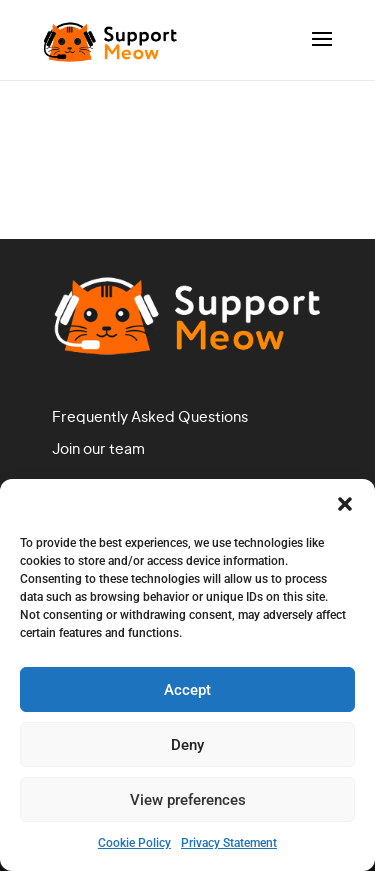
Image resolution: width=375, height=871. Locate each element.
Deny (187, 745)
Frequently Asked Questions (150, 418)
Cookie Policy (134, 843)
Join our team (98, 450)
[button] (345, 504)
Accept (187, 690)
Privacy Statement (229, 843)
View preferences (188, 800)
